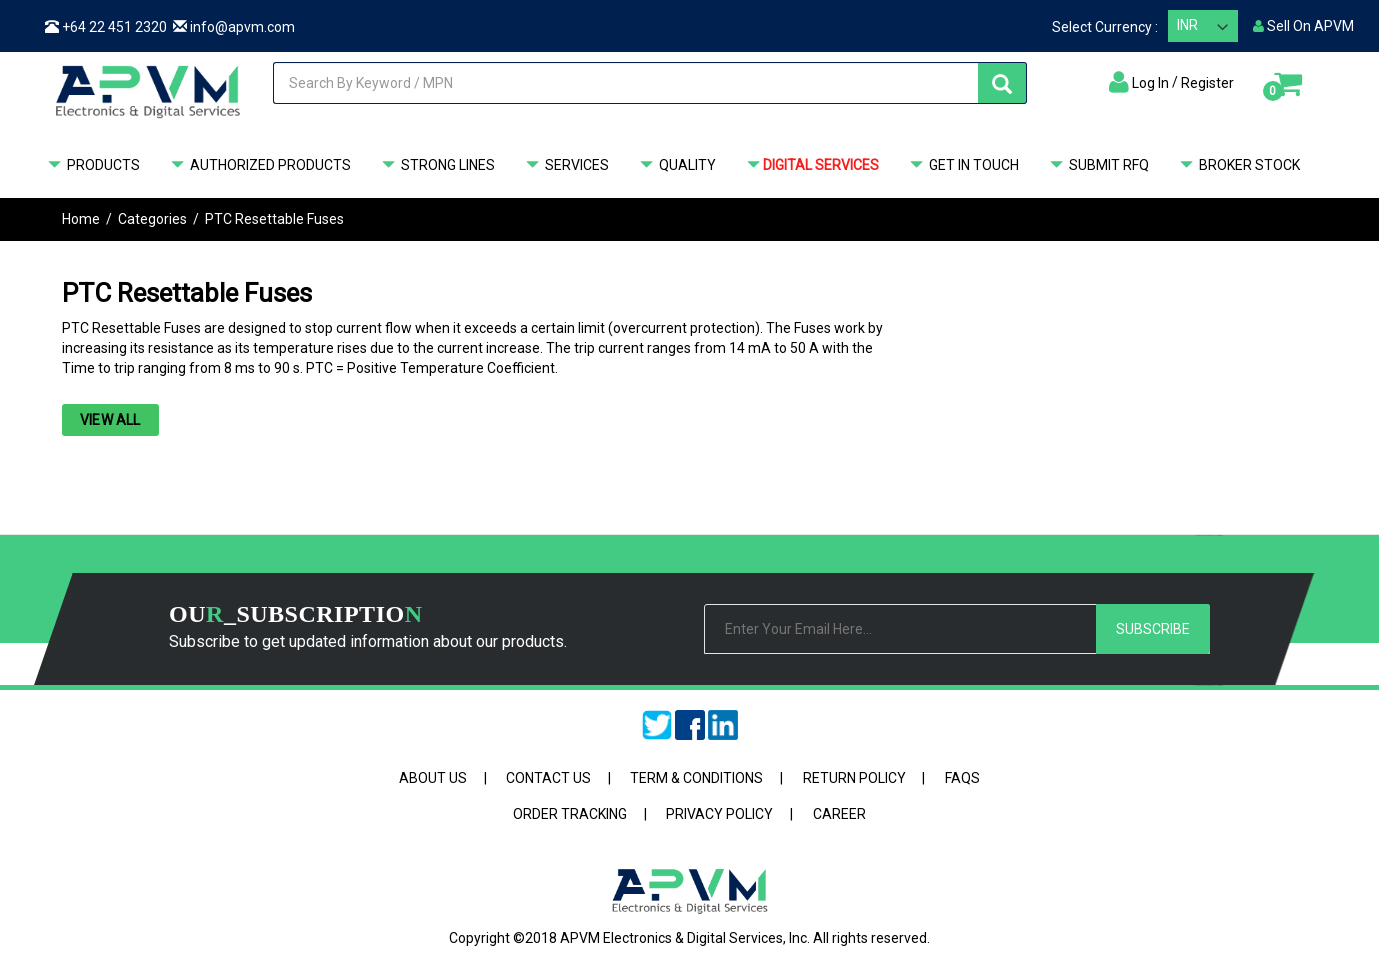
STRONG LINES (436, 165)
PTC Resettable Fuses (274, 219)
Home (81, 219)
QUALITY (675, 165)
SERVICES (565, 165)
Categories (152, 219)
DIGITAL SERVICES (810, 165)
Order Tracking (570, 814)
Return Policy (854, 778)
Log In (1150, 83)
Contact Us (548, 778)
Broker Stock (1237, 165)
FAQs (962, 778)
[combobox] (642, 83)
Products (91, 165)
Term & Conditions (696, 778)
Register (1207, 83)
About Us (433, 778)
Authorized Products (258, 165)
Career (839, 814)
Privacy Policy (719, 814)
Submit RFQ (1097, 165)
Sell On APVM (1303, 26)
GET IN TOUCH (962, 165)
